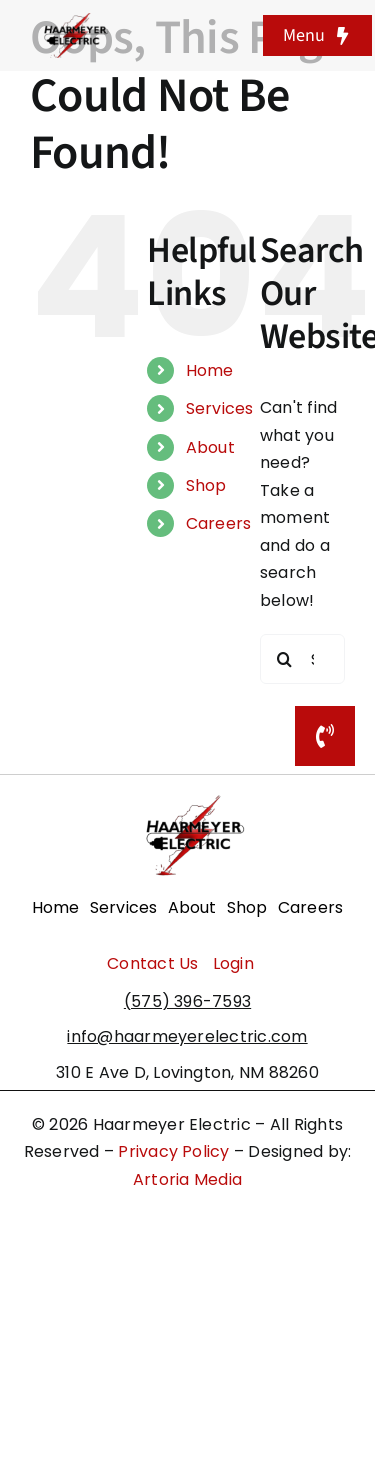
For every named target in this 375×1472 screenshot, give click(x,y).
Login (233, 963)
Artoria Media (187, 1179)
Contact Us (152, 963)
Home (210, 370)
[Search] (285, 659)
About (210, 447)
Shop (206, 485)
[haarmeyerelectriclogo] (73, 20)
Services (220, 408)
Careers (219, 523)
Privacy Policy (173, 1151)
